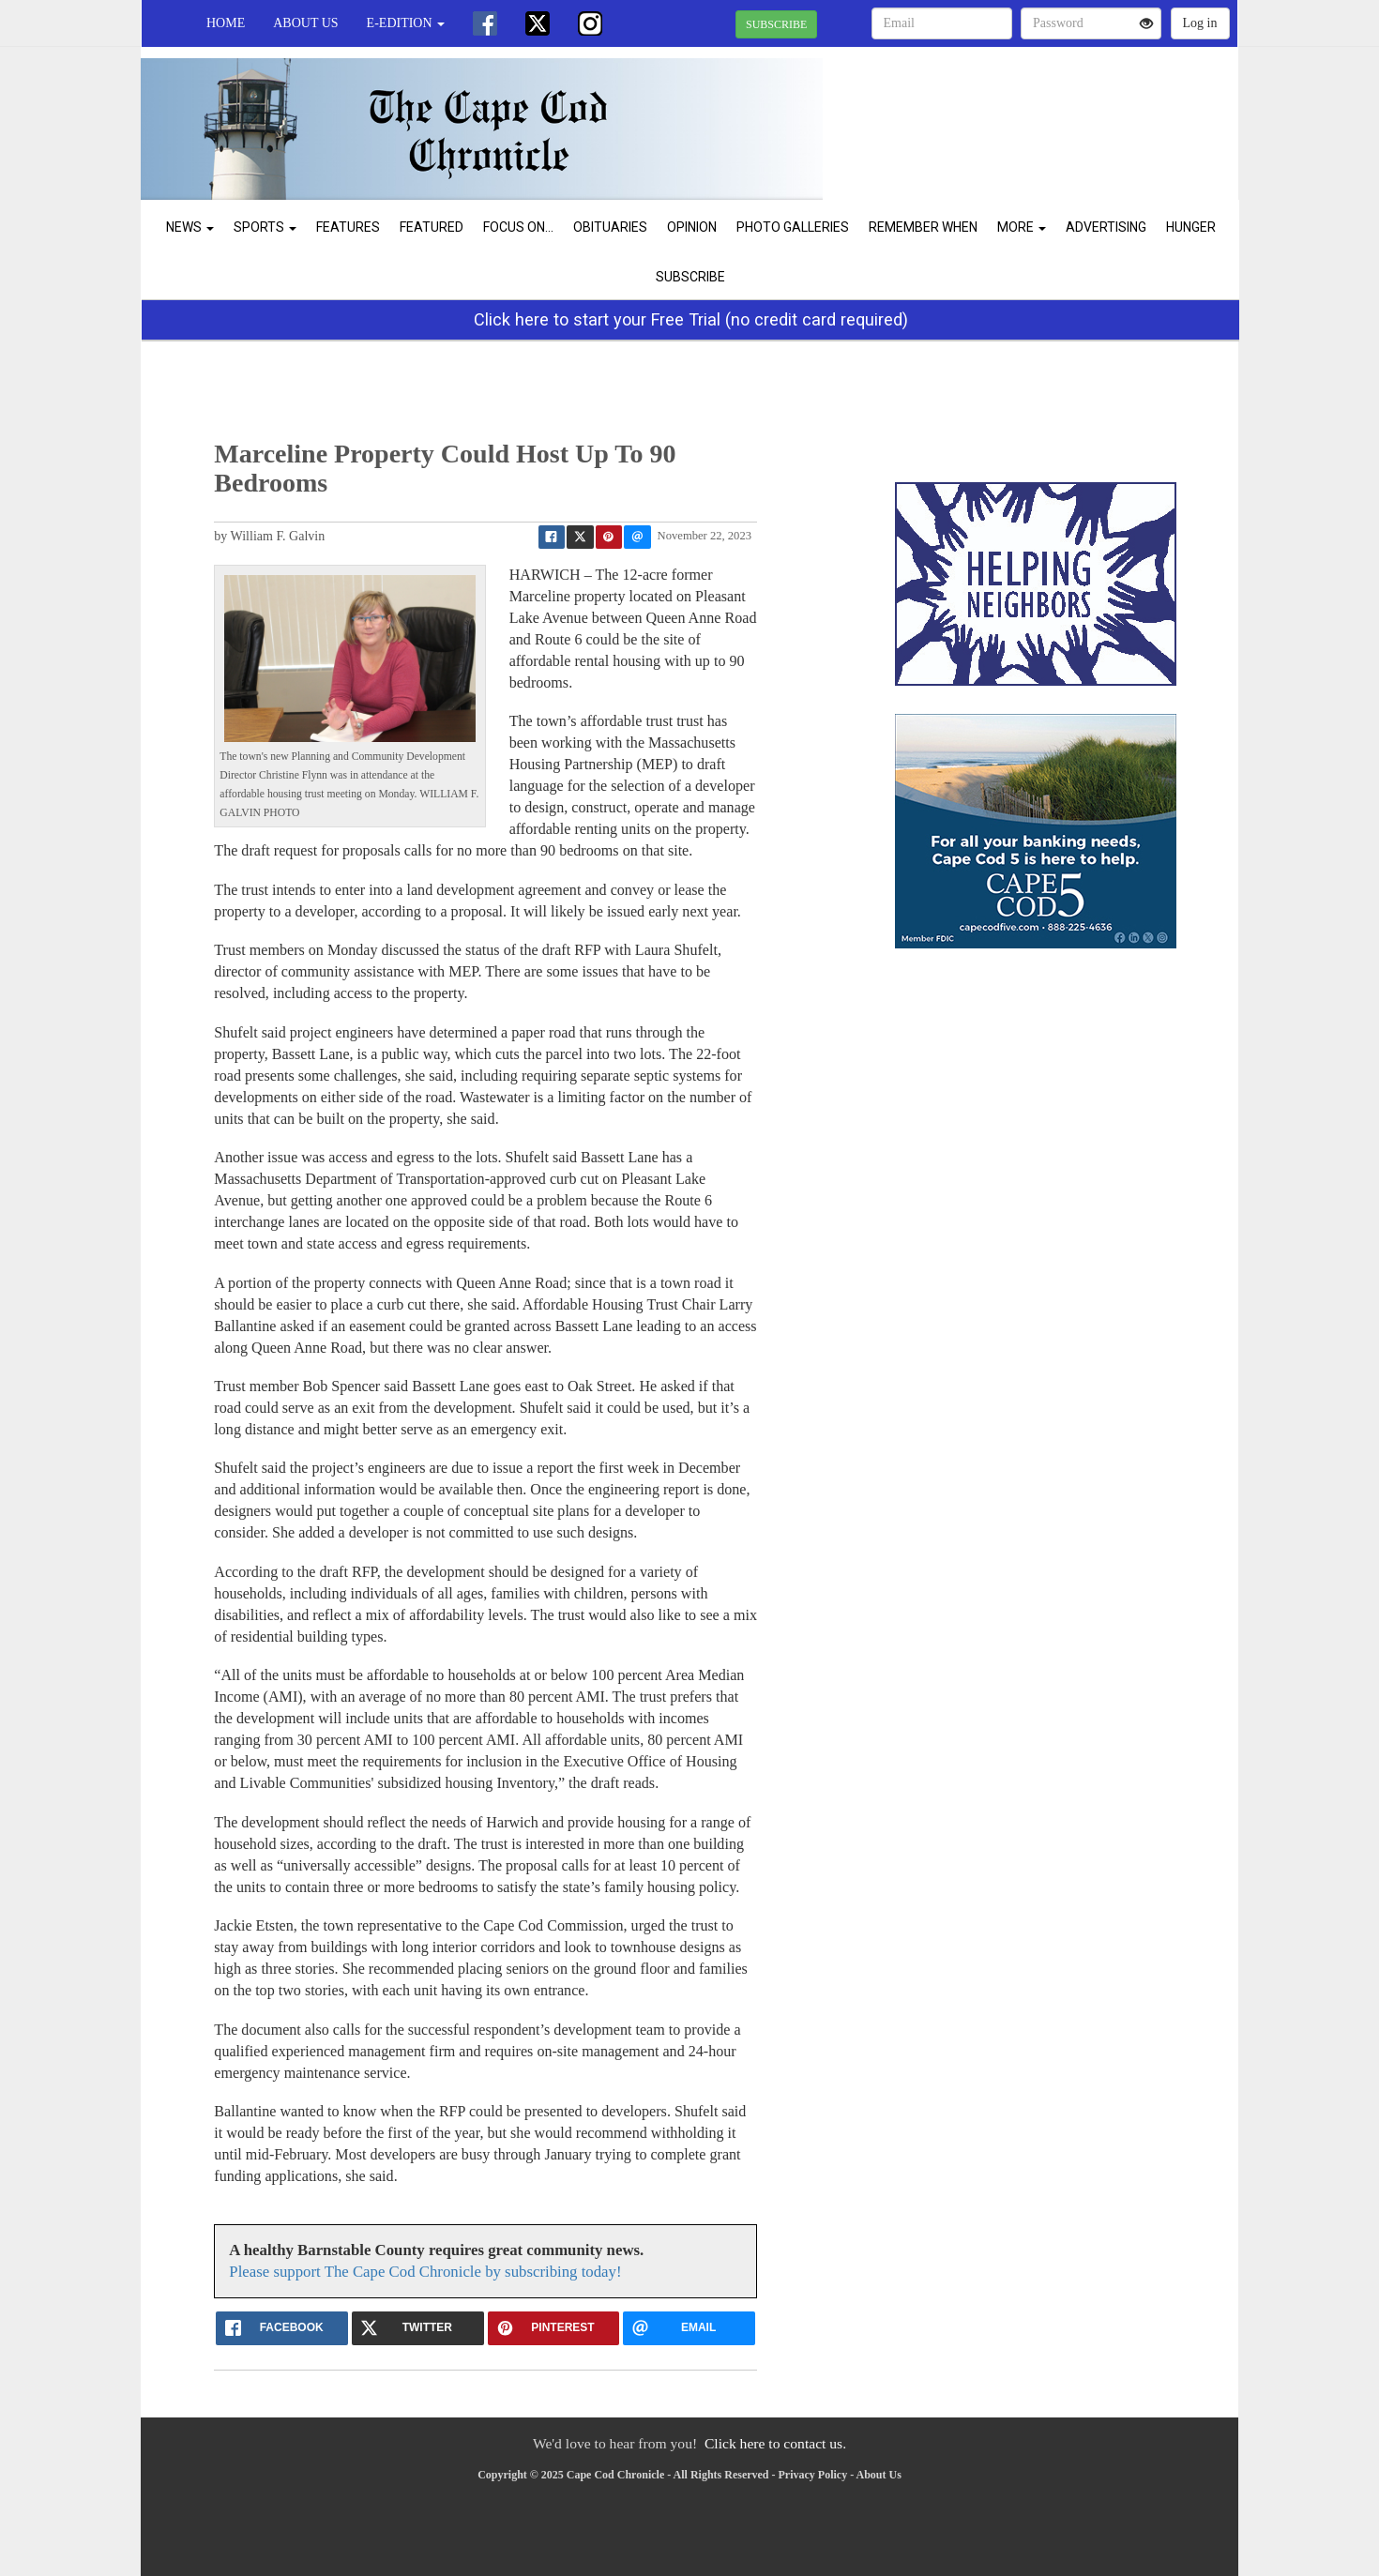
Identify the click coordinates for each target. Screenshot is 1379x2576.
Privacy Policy (813, 2474)
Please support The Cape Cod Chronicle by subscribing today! (425, 2272)
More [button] (1021, 227)
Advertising (1106, 227)
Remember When (923, 227)
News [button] (190, 227)
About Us (305, 23)
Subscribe (690, 276)
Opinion (692, 227)
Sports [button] (265, 227)
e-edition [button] (406, 23)
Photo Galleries (792, 227)
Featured (431, 227)
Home (225, 23)
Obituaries (610, 227)
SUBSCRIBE (776, 24)
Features (348, 227)
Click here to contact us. (775, 2443)
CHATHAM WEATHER (1066, 112)
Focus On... (518, 227)
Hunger (1191, 227)
